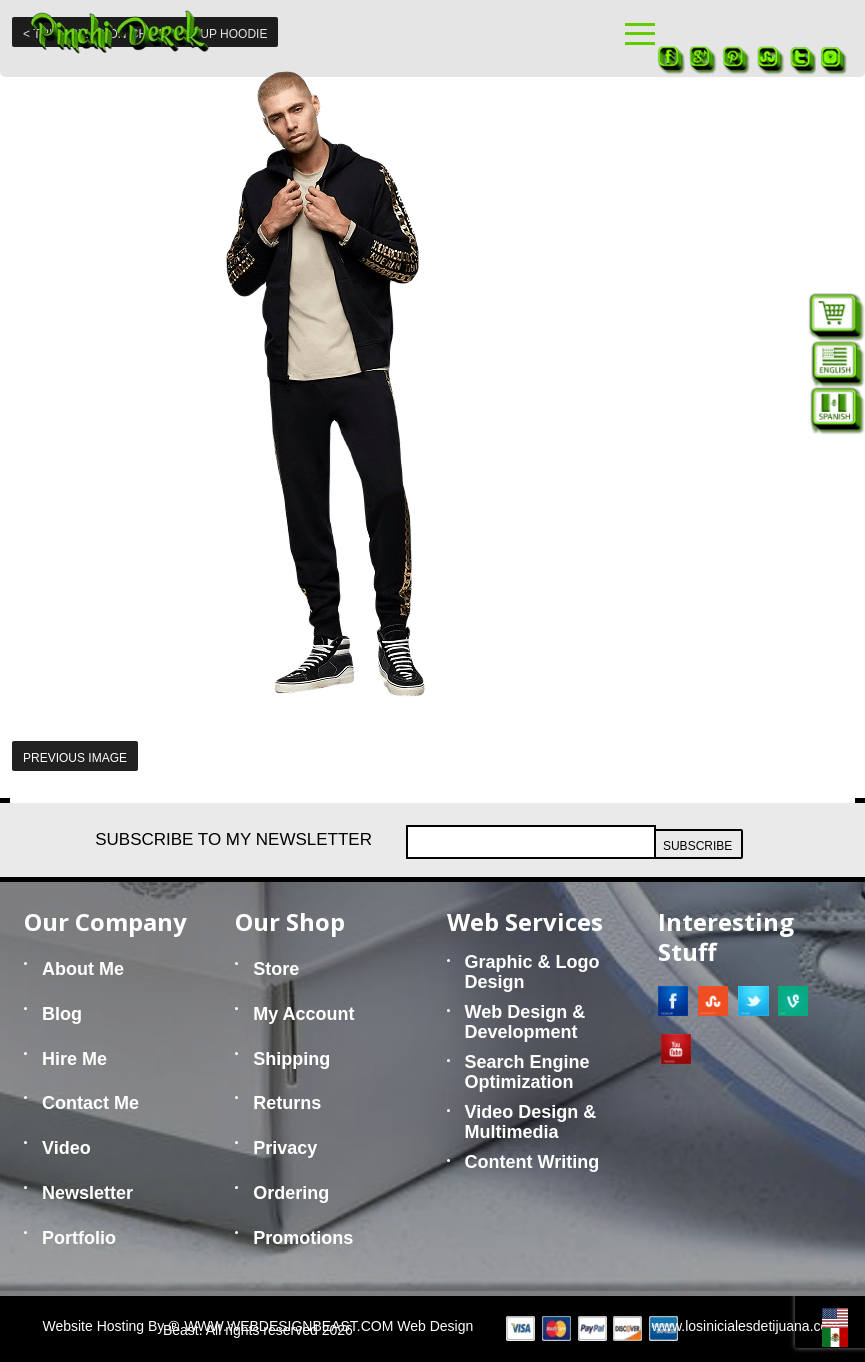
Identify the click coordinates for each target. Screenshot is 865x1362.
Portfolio (79, 1238)
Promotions (303, 1238)
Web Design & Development (525, 1022)
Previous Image (75, 758)
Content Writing (532, 1162)
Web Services (525, 921)
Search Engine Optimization (527, 1072)
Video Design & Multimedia (531, 1122)
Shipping (291, 1059)
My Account (303, 1014)
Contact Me (90, 1103)
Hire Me (74, 1059)
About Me (83, 969)
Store (276, 969)
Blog (62, 1014)
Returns (287, 1103)
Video (66, 1148)
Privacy (285, 1148)
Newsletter (87, 1193)
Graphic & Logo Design (532, 972)
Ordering (291, 1193)
